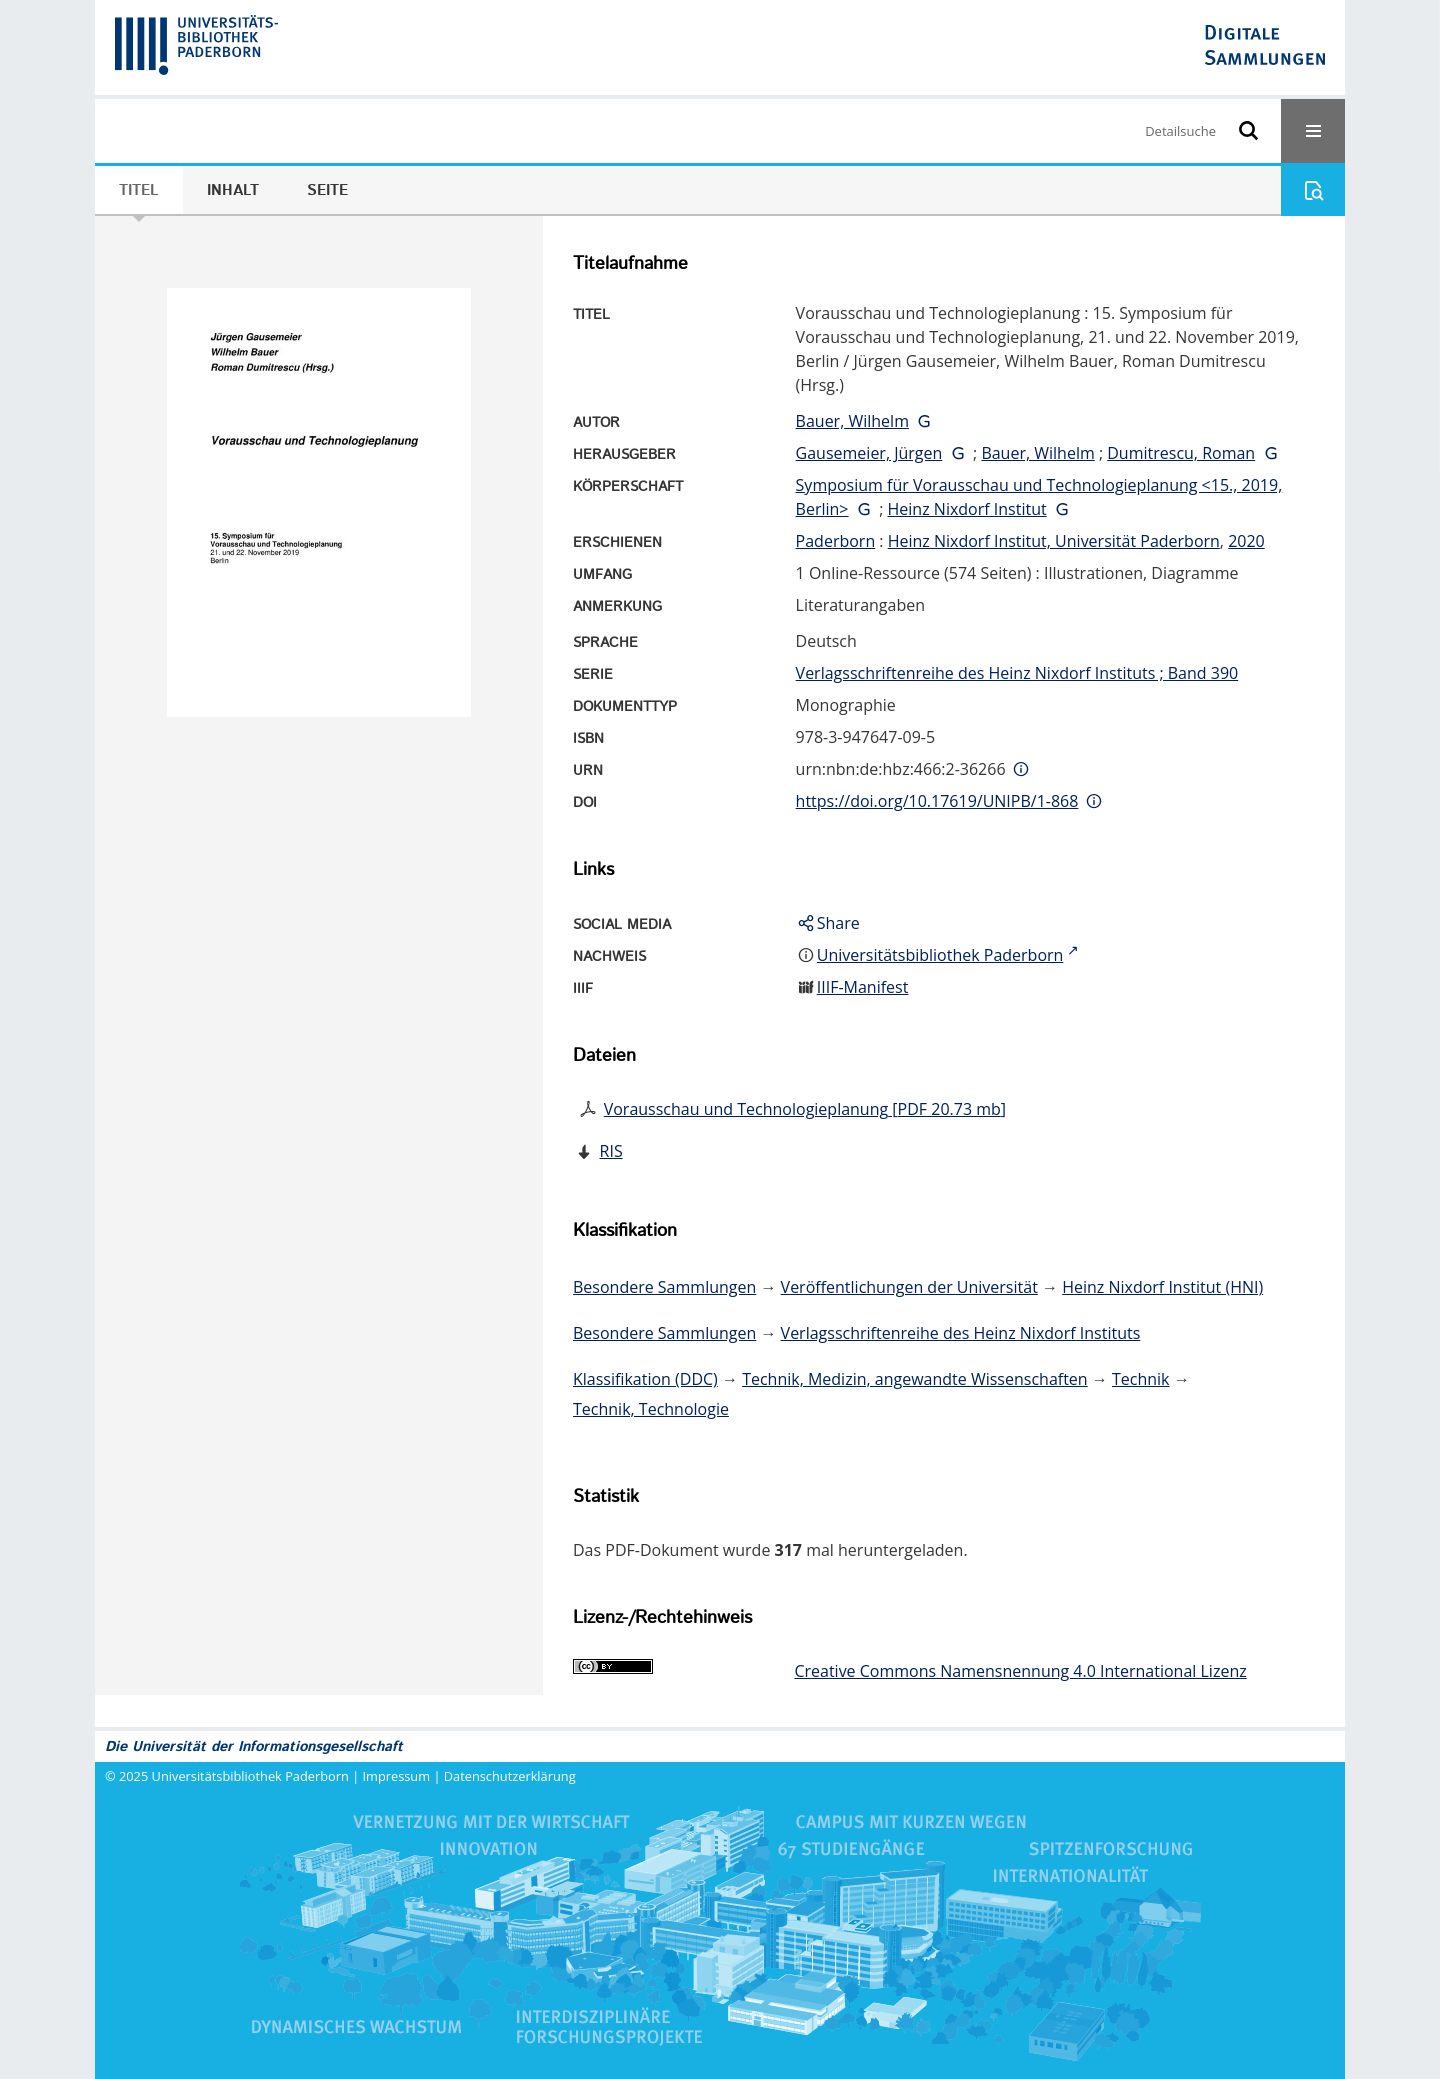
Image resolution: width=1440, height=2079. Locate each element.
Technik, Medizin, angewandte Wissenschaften (915, 1379)
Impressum (397, 1776)
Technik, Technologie (651, 1409)
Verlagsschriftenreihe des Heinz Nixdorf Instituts (961, 1333)
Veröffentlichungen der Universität (909, 1287)
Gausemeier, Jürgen (869, 453)
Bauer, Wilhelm (852, 421)
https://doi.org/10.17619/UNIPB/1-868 (937, 801)
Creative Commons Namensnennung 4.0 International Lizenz (1020, 1671)
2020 (1246, 541)
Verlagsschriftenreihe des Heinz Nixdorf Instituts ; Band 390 (1017, 673)
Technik (1141, 1379)
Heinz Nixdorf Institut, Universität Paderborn (1054, 541)
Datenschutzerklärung (510, 1776)
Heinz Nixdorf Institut (967, 509)
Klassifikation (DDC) (645, 1379)
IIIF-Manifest (863, 987)
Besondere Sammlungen (664, 1287)
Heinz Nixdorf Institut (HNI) (1162, 1287)
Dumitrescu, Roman (1181, 453)
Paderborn (836, 541)
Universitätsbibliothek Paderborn (250, 1776)
